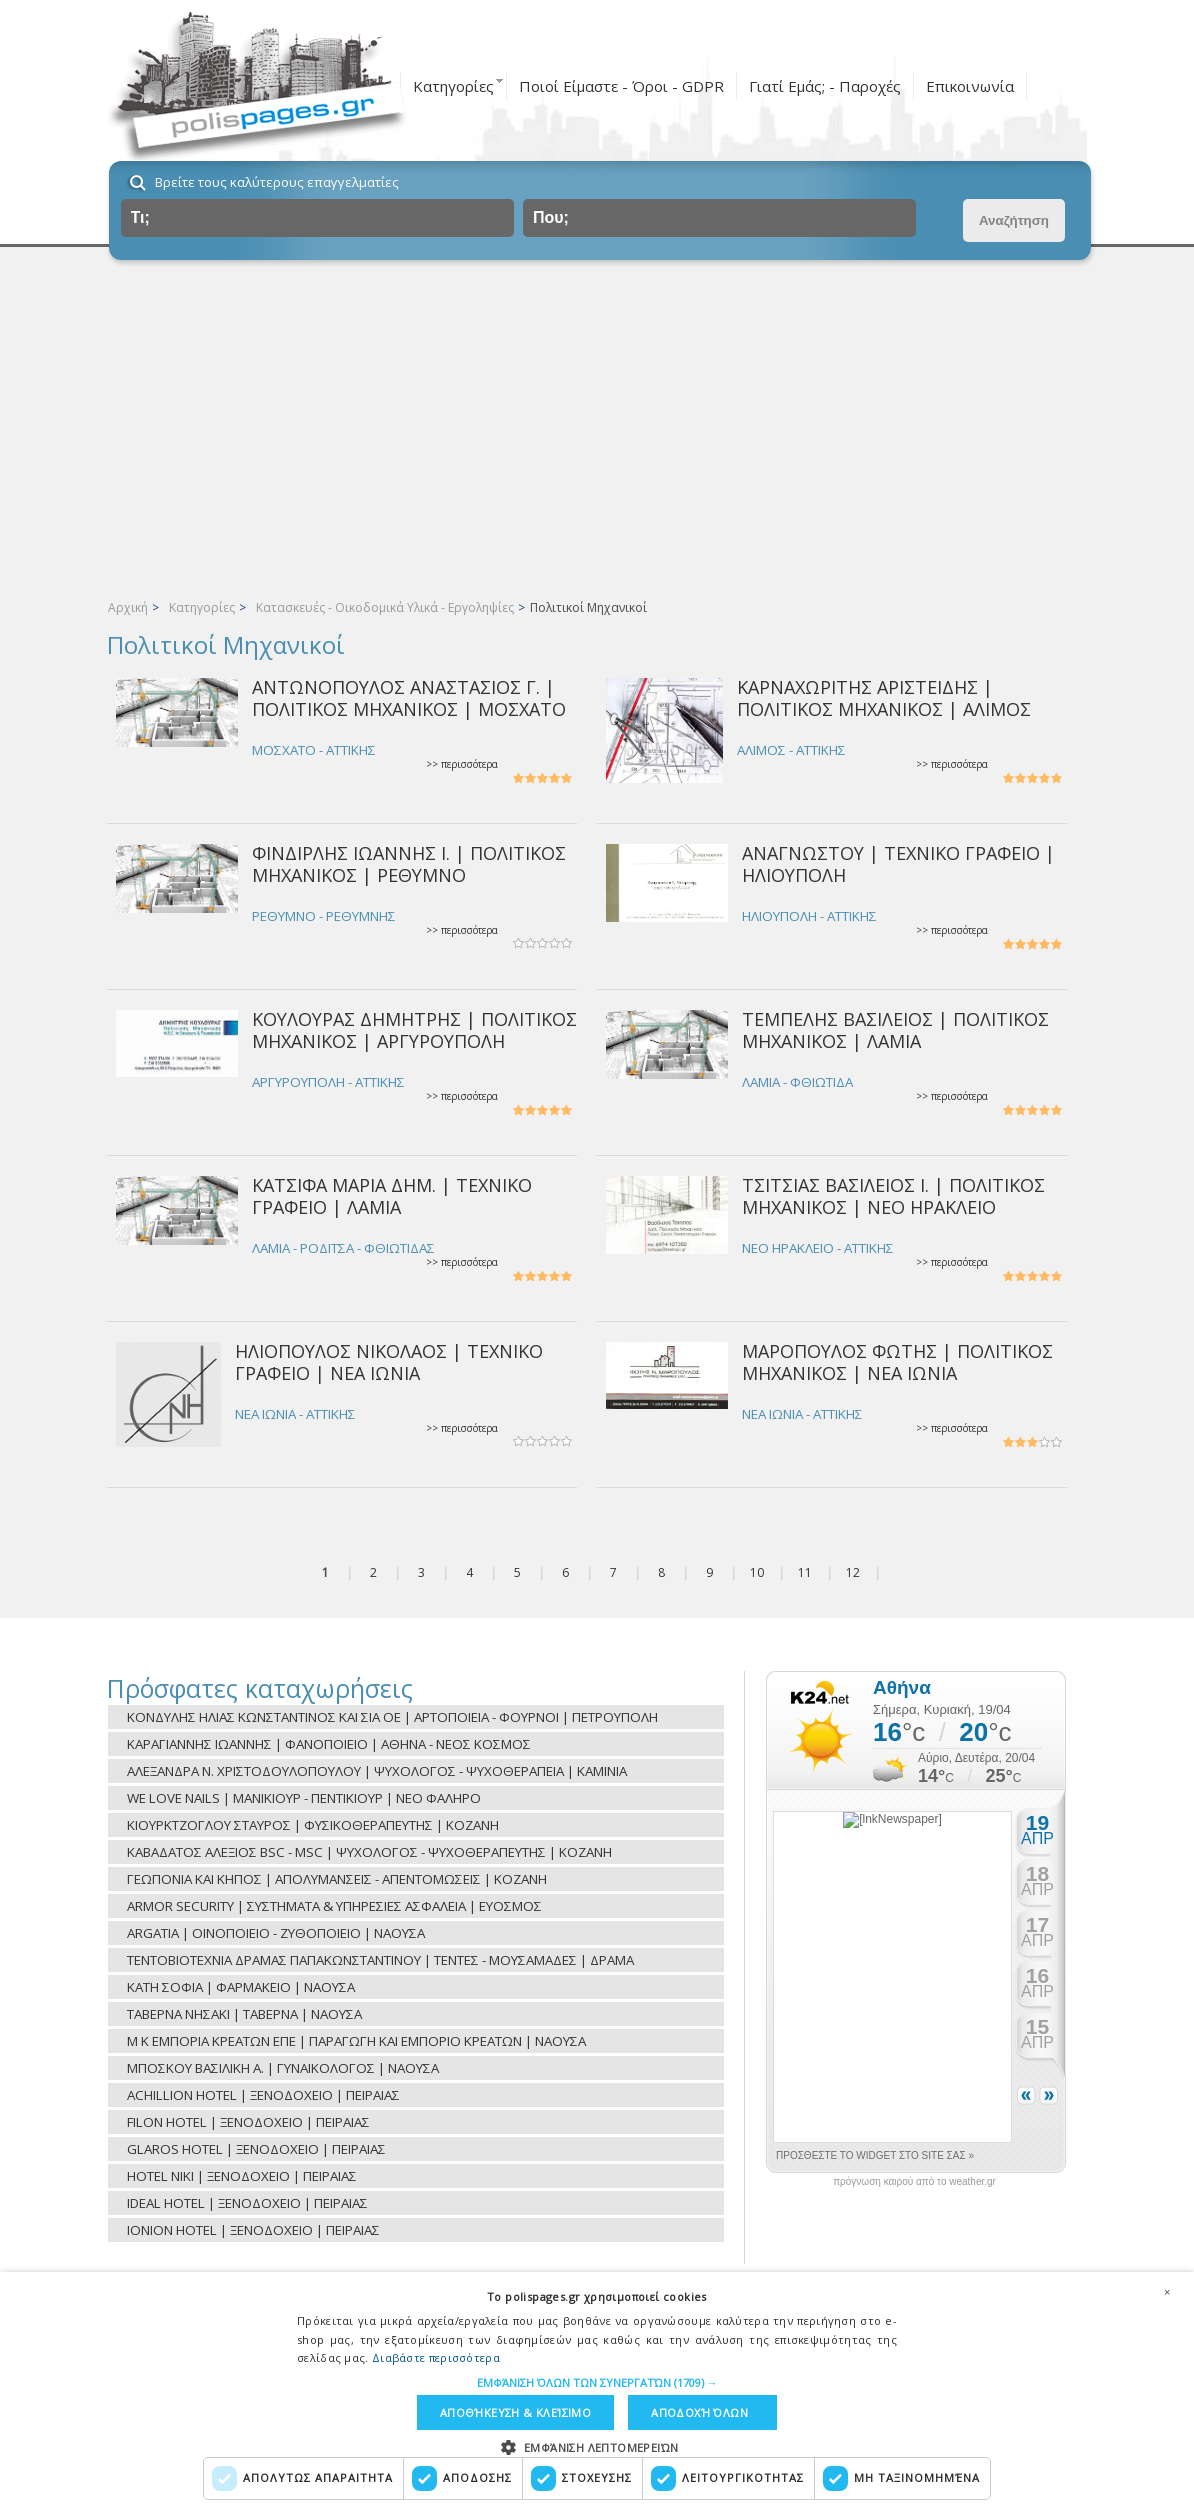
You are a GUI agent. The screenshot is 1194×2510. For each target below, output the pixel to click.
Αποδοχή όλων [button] (699, 2412)
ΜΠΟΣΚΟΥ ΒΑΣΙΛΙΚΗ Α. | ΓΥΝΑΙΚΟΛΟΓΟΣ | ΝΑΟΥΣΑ (283, 2068)
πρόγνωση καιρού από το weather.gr (914, 2182)
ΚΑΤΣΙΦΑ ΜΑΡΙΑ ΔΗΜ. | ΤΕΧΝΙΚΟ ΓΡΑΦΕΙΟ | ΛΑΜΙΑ (392, 1195)
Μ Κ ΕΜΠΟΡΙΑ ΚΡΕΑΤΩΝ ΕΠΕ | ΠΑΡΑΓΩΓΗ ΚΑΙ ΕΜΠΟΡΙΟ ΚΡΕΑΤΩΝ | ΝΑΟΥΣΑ (356, 2041)
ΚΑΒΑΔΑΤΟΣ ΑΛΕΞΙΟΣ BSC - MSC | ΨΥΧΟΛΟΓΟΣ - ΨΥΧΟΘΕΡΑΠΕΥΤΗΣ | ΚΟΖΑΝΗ (369, 1852)
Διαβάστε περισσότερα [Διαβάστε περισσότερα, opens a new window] (436, 2357)
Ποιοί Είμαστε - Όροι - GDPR (621, 86)
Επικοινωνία (970, 86)
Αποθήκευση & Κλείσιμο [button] (515, 2412)
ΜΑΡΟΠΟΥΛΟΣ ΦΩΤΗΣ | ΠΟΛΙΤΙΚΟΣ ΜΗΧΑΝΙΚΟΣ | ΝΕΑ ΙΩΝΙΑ (897, 1361)
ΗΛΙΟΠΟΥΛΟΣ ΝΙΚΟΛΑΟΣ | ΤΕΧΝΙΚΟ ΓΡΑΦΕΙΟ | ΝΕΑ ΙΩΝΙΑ (389, 1361)
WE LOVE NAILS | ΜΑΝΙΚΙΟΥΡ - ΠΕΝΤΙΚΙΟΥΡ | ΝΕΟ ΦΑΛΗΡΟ (304, 1798)
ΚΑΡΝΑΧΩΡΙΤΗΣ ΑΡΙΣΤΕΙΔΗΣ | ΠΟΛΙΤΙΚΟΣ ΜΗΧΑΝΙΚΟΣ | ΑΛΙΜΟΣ (884, 697)
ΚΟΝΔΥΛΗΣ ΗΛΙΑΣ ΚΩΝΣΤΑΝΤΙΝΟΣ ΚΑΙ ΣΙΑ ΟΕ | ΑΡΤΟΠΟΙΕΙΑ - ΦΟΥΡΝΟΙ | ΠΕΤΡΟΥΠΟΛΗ (392, 1717)
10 (757, 1572)
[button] (597, 2382)
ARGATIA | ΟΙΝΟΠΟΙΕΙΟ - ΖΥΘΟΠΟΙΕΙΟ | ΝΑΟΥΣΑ (276, 1933)
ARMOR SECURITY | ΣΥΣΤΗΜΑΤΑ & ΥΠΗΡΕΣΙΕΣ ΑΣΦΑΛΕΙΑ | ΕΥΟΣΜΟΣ (334, 1906)
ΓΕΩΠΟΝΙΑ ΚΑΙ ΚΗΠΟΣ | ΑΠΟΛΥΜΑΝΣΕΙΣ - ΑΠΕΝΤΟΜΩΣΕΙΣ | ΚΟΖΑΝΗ (337, 1879)
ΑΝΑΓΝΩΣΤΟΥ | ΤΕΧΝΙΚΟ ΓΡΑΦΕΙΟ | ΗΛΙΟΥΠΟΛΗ (898, 863)
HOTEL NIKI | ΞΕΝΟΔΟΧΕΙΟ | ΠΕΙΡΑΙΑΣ (242, 2176)
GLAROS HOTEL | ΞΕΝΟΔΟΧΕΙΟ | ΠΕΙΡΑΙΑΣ (256, 2149)
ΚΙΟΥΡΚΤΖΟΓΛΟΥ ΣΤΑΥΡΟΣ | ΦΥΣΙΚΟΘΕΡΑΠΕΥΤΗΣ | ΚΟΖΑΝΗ (313, 1825)
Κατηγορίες (453, 86)
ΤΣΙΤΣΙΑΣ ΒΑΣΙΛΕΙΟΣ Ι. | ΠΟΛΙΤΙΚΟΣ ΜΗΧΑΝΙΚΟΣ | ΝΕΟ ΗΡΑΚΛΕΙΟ (893, 1195)
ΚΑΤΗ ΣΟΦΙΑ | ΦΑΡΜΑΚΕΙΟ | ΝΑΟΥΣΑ (241, 1987)
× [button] (1167, 2292)
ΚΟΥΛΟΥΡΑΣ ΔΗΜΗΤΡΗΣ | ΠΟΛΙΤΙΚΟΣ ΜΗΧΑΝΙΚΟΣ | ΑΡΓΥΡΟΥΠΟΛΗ (414, 1029)
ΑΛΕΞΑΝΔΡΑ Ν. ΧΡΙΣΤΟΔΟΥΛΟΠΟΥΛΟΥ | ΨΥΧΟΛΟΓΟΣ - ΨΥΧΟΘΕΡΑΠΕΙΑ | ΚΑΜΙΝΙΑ (377, 1771)
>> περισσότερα (462, 764)
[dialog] (597, 2391)
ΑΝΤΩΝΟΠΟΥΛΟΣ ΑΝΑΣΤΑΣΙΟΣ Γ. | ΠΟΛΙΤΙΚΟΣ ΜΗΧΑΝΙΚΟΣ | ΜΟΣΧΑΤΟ (409, 697)
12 (853, 1572)
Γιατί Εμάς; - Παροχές (825, 86)
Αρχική (128, 607)
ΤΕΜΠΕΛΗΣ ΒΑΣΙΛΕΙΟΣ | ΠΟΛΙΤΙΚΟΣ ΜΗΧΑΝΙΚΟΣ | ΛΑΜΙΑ (895, 1029)
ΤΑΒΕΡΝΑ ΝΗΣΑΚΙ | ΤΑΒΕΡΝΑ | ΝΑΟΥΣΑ (244, 2014)
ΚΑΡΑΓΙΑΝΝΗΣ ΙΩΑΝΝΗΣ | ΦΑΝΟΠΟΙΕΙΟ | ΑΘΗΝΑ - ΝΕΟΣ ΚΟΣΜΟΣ (329, 1744)
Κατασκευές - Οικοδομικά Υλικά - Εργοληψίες (385, 607)
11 (805, 1572)
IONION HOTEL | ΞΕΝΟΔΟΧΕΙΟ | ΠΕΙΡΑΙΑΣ (253, 2230)
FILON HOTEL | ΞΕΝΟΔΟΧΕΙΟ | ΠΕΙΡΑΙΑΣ (248, 2122)
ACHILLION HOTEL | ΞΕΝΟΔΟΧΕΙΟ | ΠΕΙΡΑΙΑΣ (263, 2095)
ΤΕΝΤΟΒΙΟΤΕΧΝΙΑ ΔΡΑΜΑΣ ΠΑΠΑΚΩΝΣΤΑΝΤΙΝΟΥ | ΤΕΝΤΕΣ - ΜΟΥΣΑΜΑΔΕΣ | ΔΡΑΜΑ (380, 1960)
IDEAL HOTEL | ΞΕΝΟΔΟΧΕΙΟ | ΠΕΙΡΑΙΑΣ (247, 2203)
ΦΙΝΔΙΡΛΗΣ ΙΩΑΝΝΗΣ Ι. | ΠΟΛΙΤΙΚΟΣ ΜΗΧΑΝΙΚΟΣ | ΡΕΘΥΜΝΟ (409, 863)
